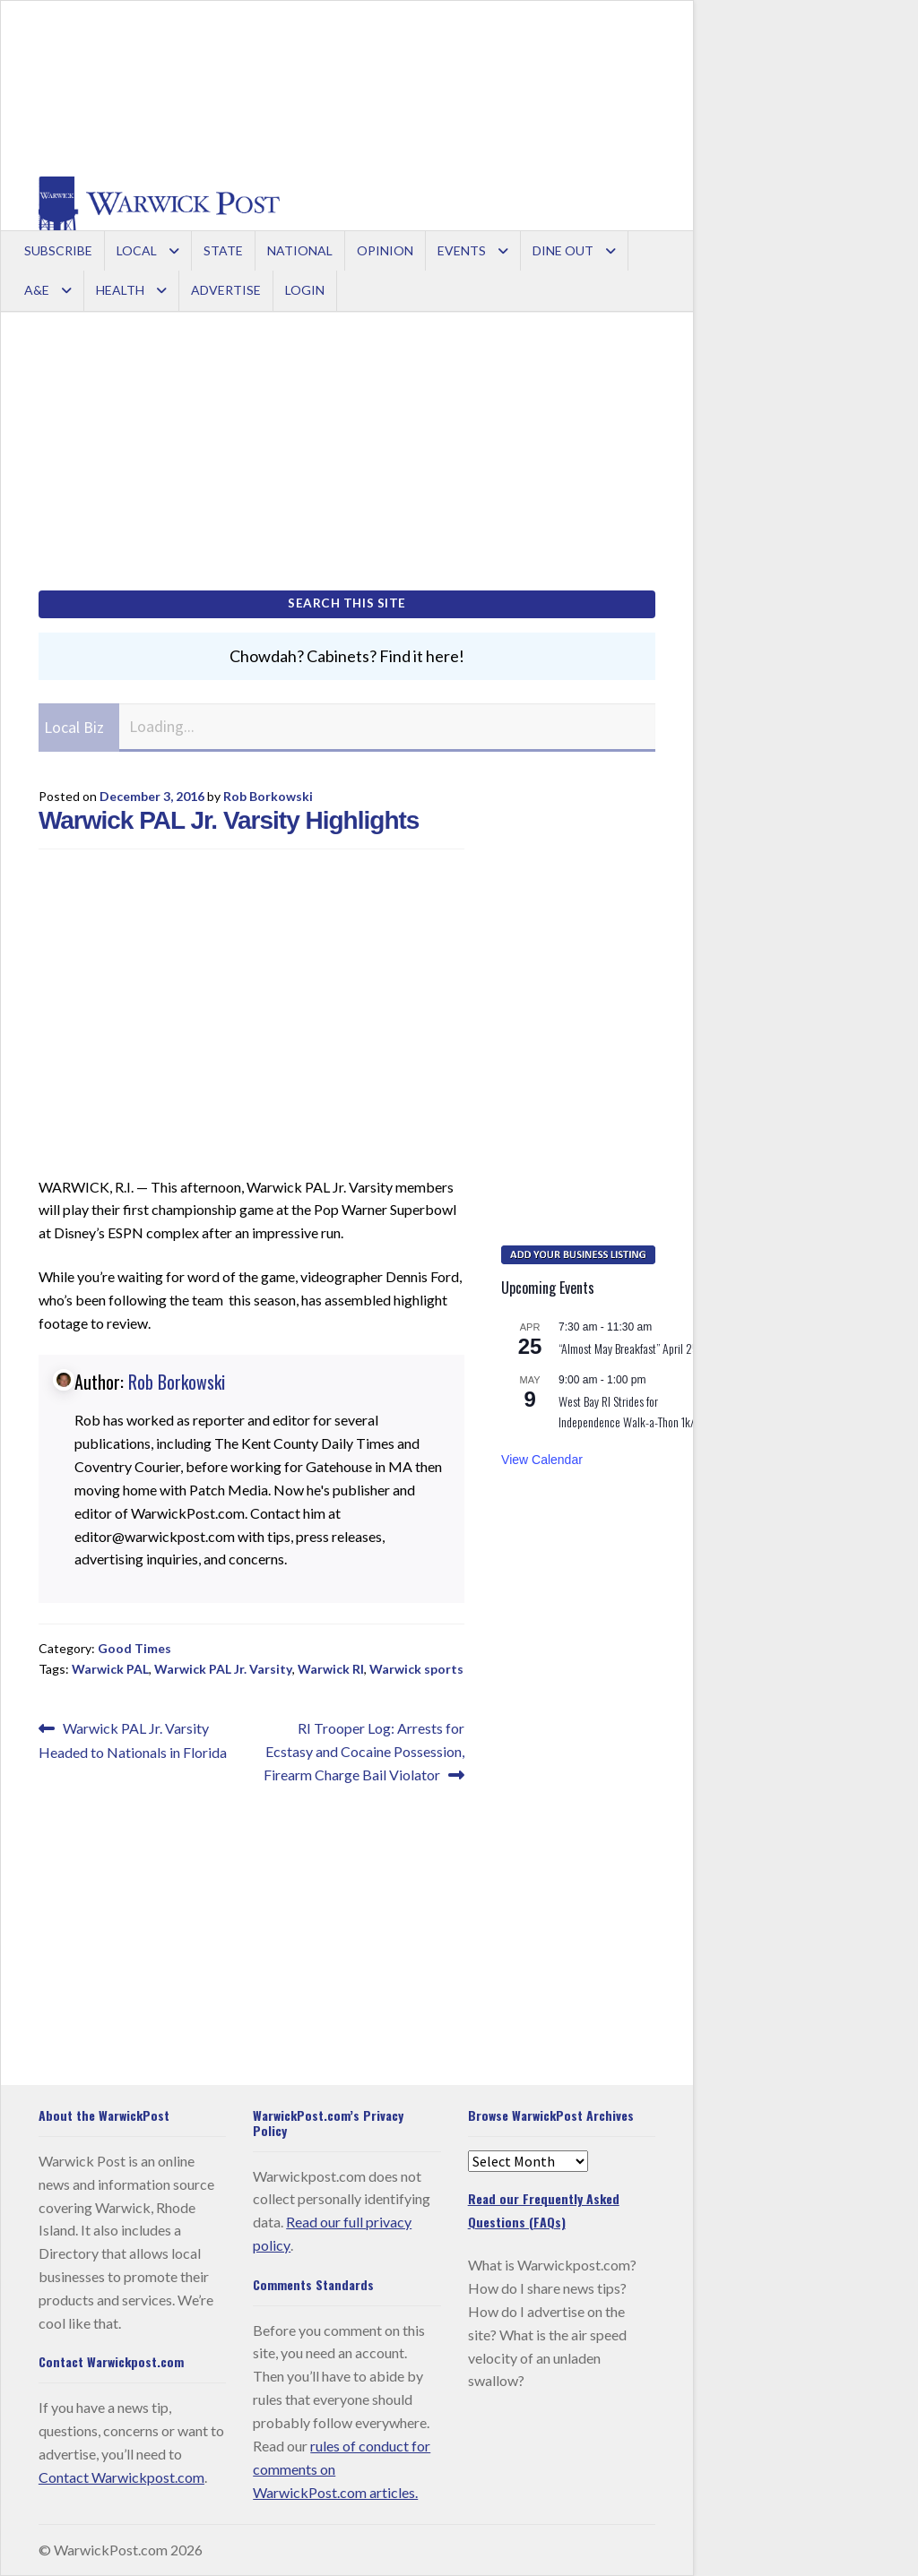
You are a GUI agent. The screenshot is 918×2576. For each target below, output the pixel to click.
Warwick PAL (110, 1668)
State (223, 250)
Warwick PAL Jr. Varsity (223, 1668)
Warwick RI (331, 1668)
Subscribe (58, 250)
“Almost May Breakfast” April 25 (628, 1348)
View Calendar (542, 1459)
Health (120, 289)
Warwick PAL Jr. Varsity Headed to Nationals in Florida (133, 1739)
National (300, 250)
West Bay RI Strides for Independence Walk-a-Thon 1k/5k (632, 1411)
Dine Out (563, 250)
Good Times (134, 1648)
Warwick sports (416, 1668)
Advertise (226, 289)
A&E (36, 289)
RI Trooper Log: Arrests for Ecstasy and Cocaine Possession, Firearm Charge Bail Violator (364, 1750)
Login (305, 289)
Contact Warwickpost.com (121, 2477)
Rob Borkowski (268, 796)
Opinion (385, 250)
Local (137, 250)
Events (461, 250)
